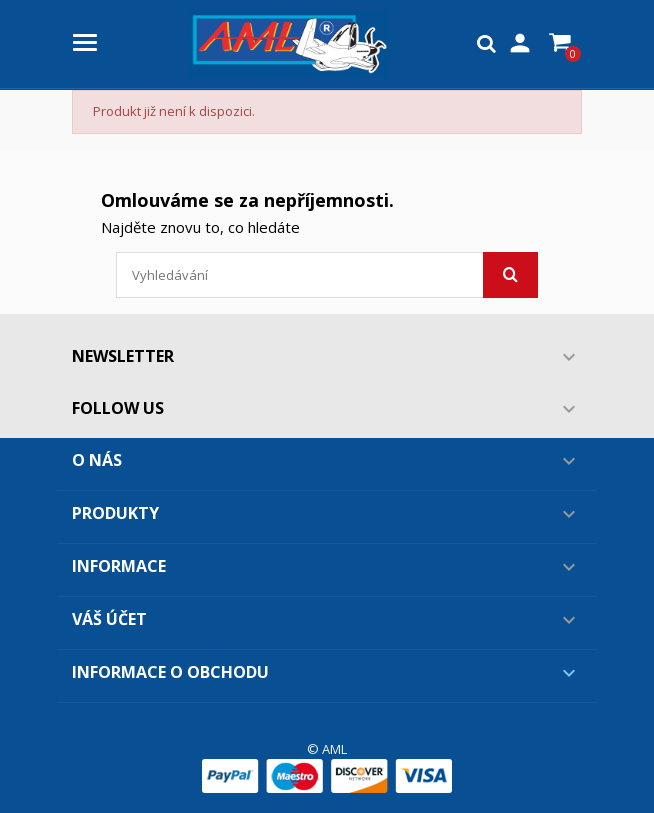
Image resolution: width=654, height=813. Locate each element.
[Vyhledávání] (327, 275)
